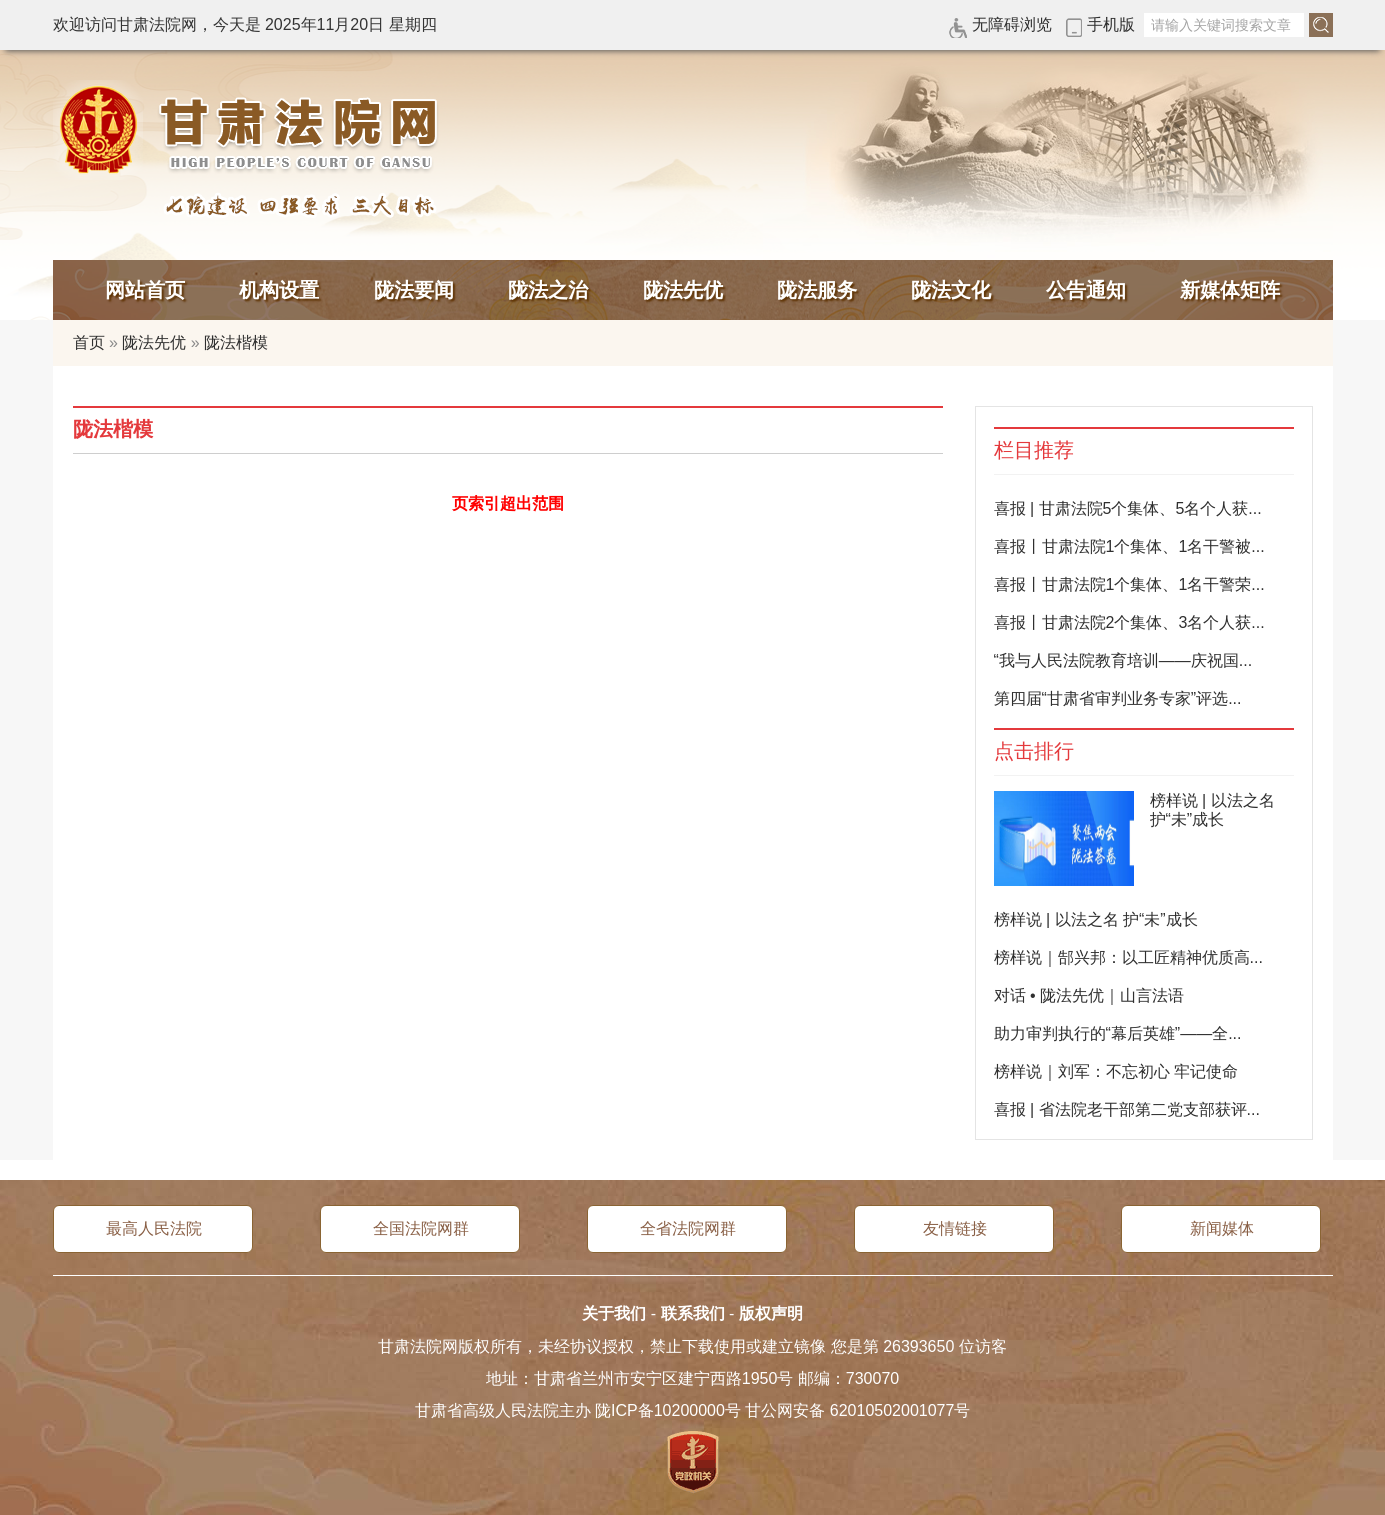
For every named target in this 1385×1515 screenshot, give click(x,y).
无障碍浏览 (1012, 24)
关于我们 (614, 1313)
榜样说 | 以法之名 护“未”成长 (1096, 919)
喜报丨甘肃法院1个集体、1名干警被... (1129, 546)
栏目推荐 (1034, 450)
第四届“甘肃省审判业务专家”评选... (1118, 698)
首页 (89, 342)
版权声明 (771, 1313)
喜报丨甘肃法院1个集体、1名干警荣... (1129, 584)
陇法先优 (683, 290)
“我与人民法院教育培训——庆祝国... (1123, 660)
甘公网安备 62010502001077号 (857, 1410)
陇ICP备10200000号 (668, 1410)
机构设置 (279, 290)
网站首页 (145, 290)
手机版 (1111, 24)
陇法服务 (817, 290)
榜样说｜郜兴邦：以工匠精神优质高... (1128, 957)
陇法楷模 (236, 342)
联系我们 (693, 1313)
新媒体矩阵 (1230, 290)
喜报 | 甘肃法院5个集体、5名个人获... (1128, 508)
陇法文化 (951, 290)
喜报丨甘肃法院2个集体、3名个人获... (1129, 622)
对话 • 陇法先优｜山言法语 (1089, 995)
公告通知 (1086, 290)
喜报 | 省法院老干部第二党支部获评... (1127, 1109)
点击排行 (1034, 751)
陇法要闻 (414, 290)
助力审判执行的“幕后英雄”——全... (1118, 1033)
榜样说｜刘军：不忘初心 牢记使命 (1116, 1071)
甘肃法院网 (253, 130)
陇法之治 (548, 290)
